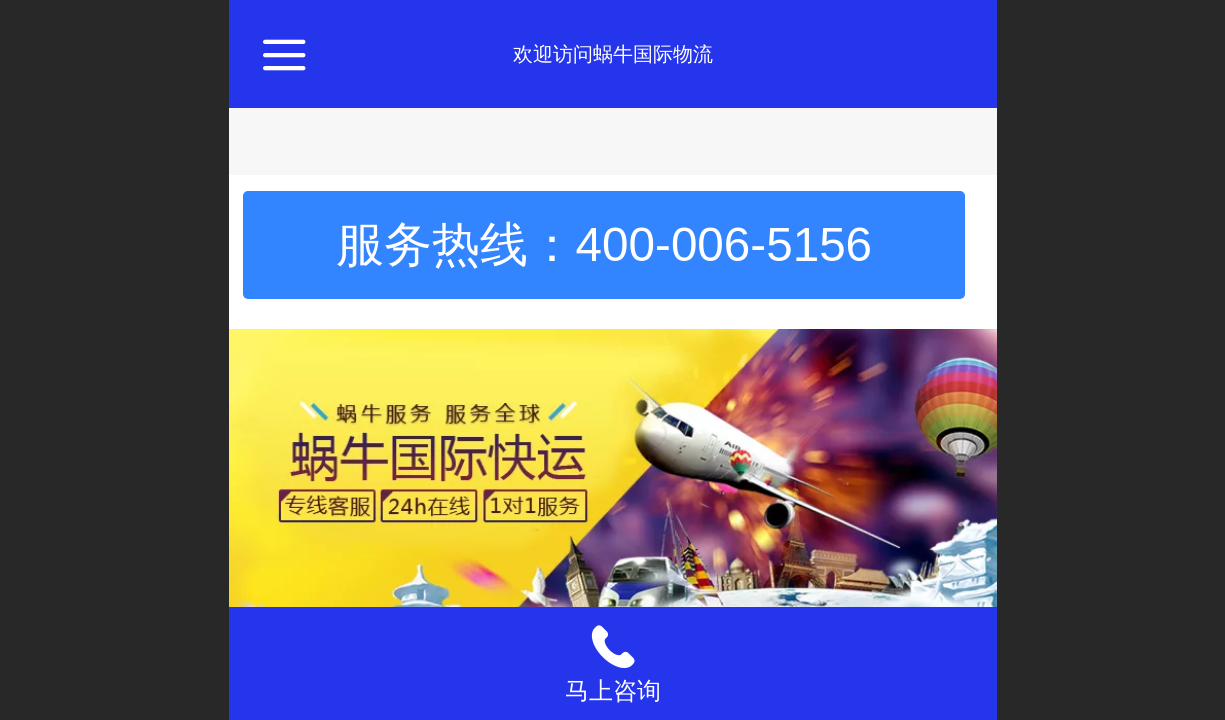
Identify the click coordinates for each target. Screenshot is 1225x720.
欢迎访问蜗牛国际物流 (613, 54)
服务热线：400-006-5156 (604, 244)
